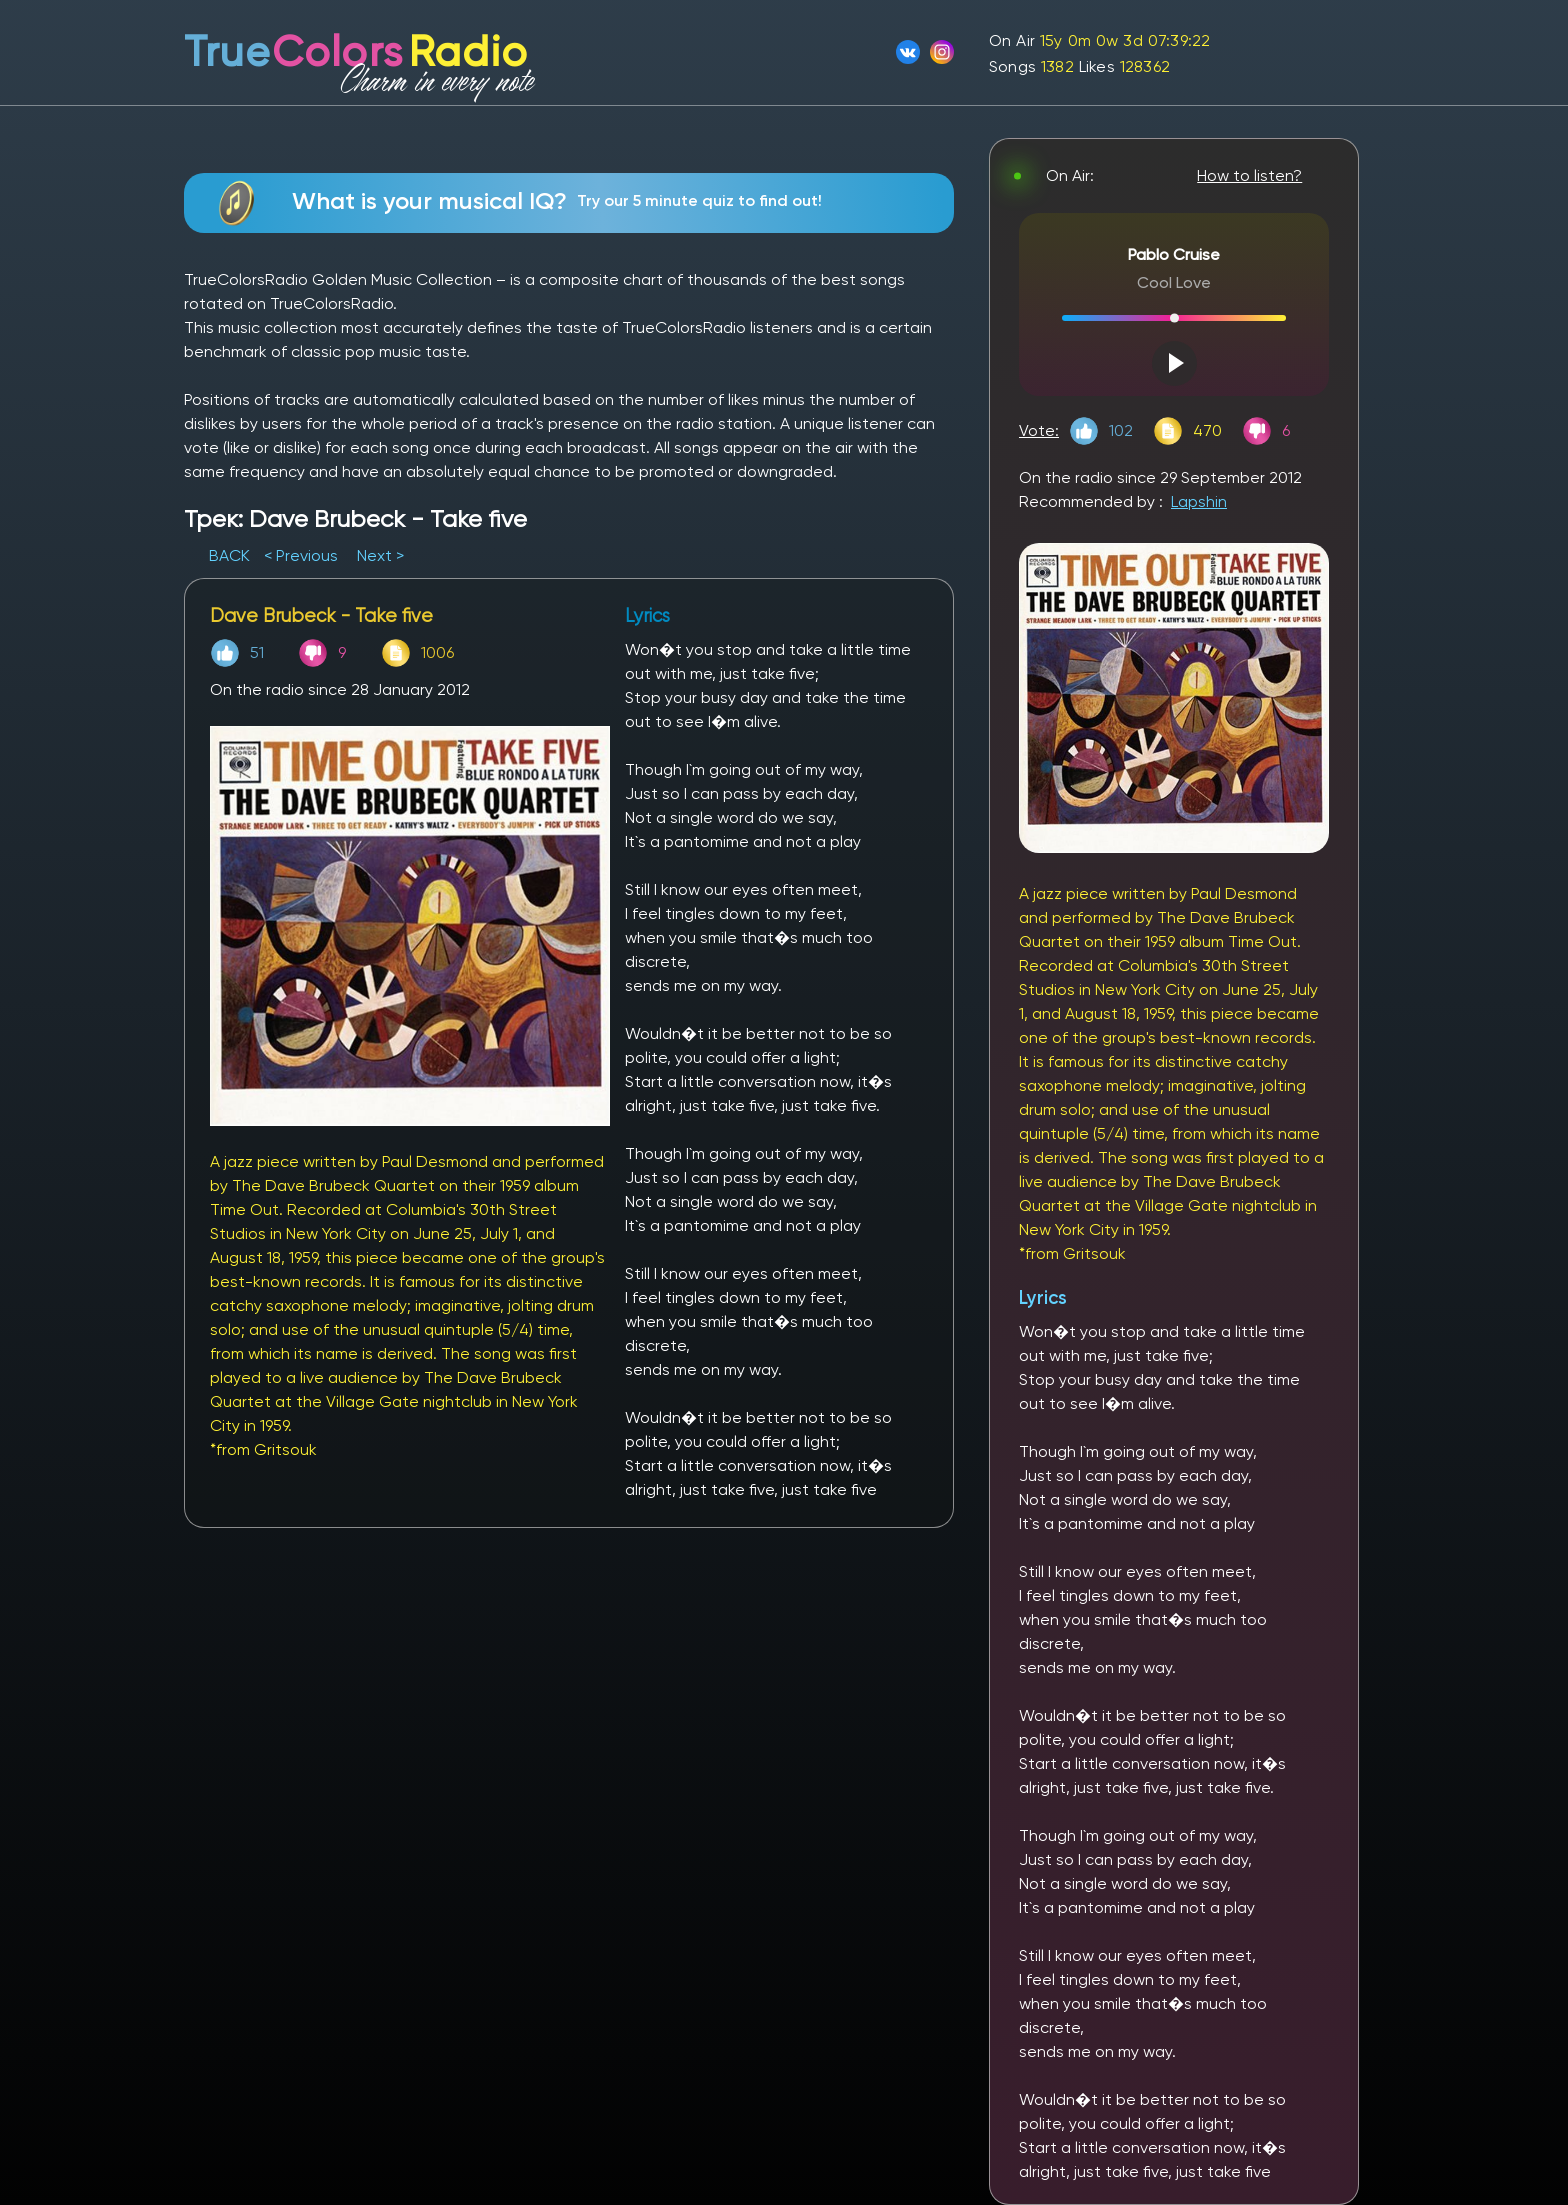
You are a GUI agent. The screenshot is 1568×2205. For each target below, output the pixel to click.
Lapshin (1199, 501)
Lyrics (1043, 1297)
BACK (231, 555)
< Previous (301, 555)
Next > (380, 555)
